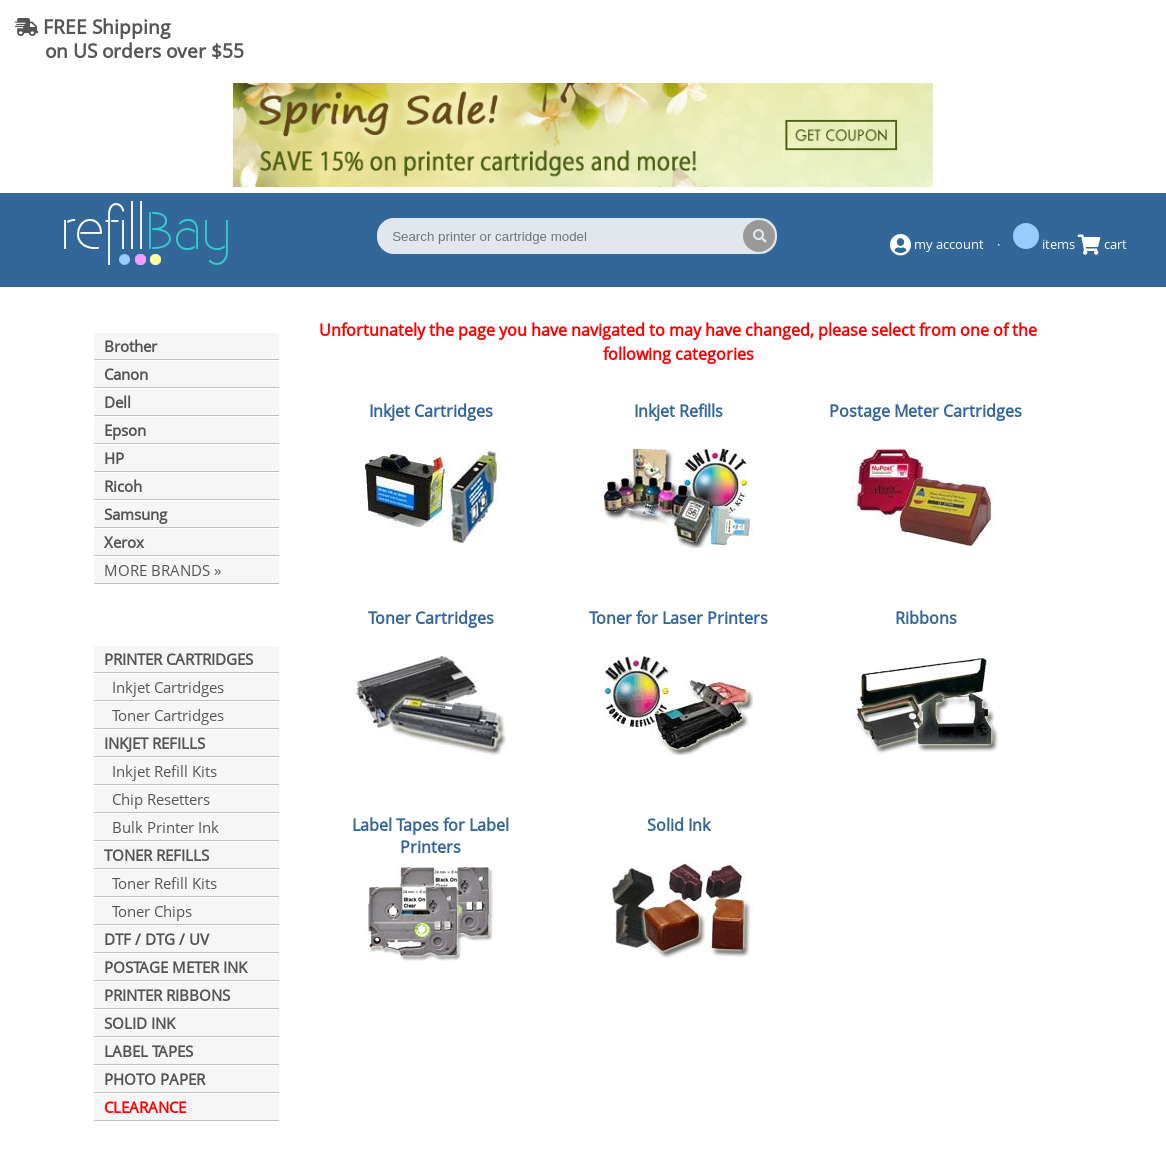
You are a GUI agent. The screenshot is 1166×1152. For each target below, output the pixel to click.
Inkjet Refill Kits (160, 771)
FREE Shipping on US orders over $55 (129, 38)
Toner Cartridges (164, 715)
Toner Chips (148, 911)
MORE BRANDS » (162, 570)
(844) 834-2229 (1070, 38)
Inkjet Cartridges (164, 687)
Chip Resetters (157, 799)
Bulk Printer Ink (161, 827)
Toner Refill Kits (160, 883)
